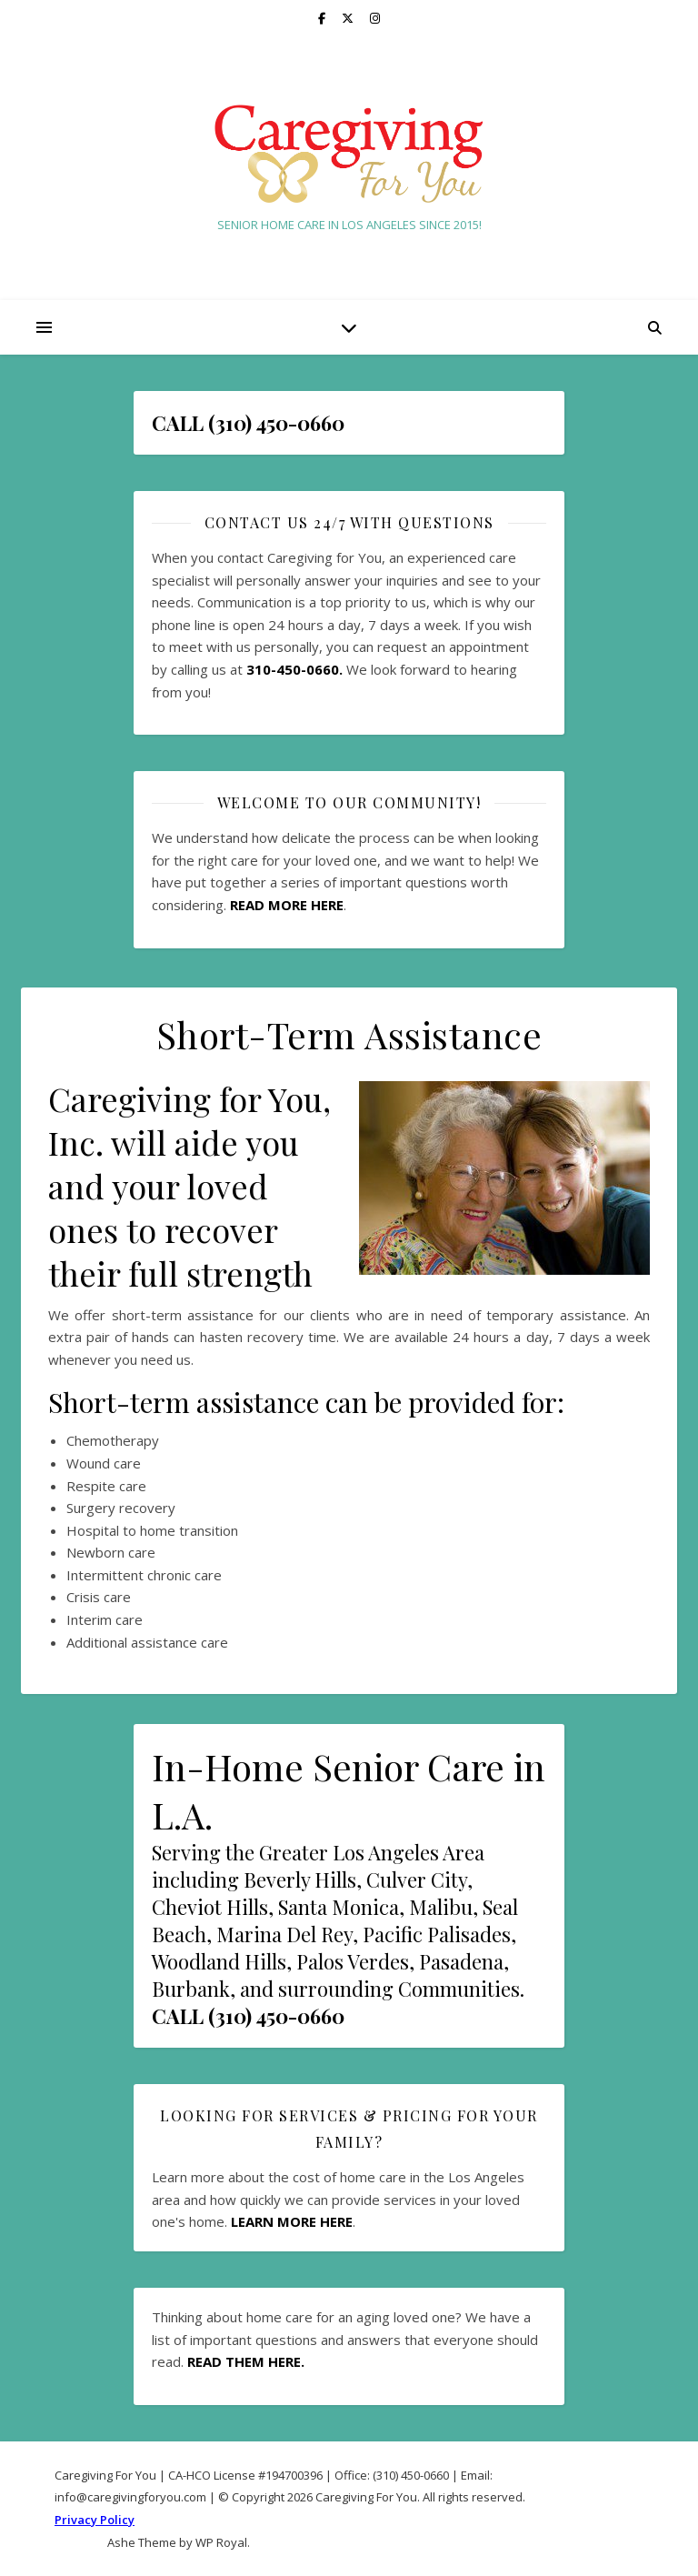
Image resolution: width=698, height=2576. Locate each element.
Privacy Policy (95, 2519)
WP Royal (221, 2542)
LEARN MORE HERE (292, 2221)
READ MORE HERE (287, 905)
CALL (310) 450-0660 (248, 2016)
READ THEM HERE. (245, 2361)
